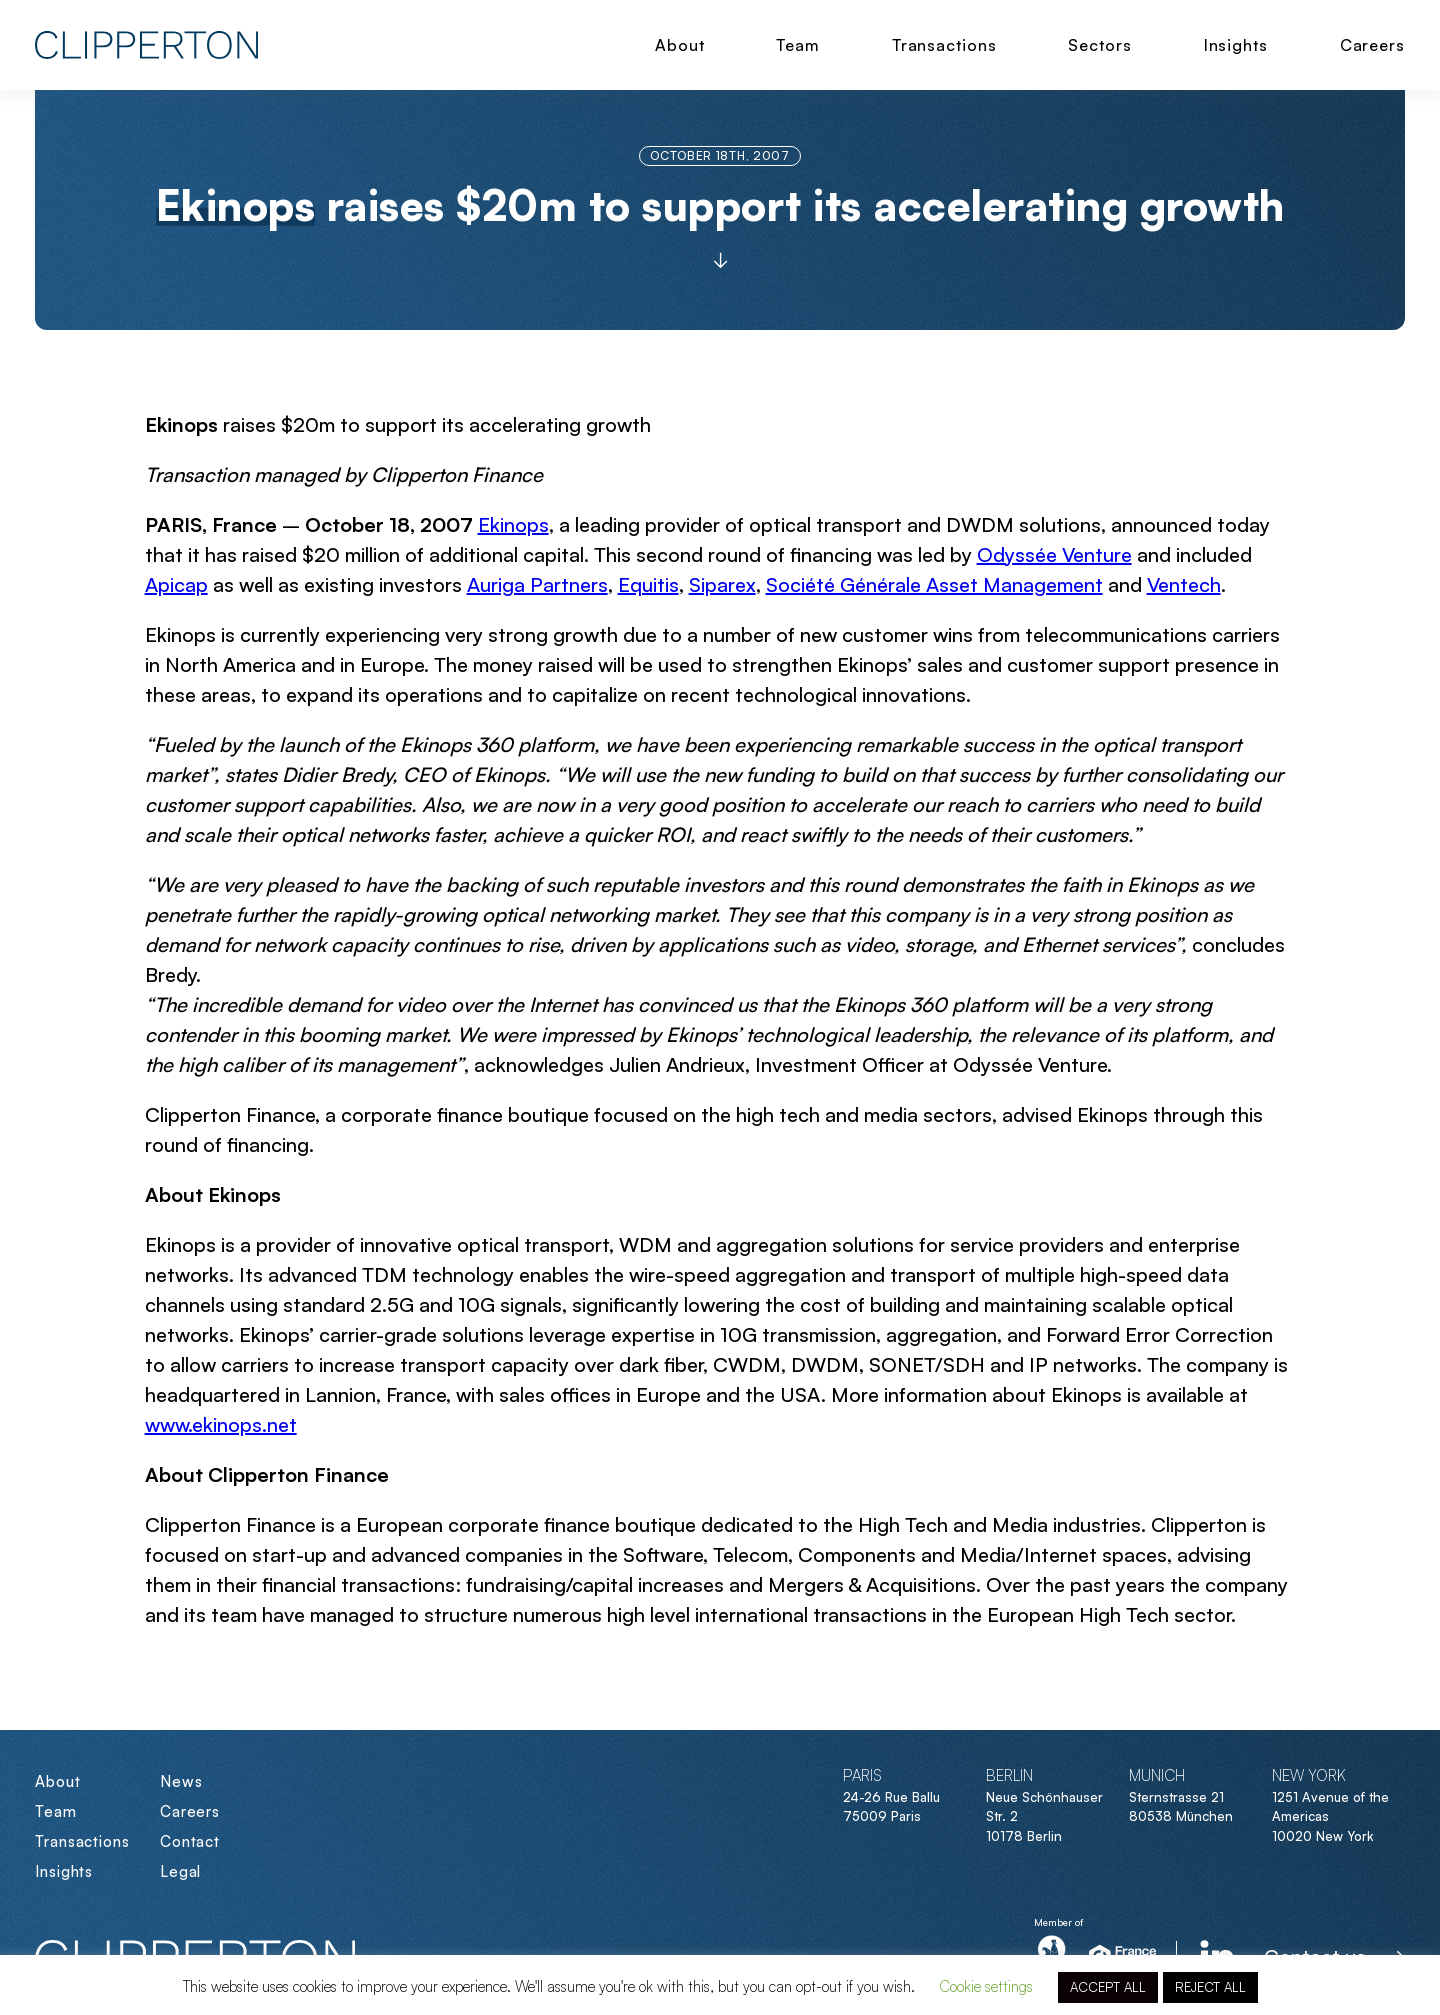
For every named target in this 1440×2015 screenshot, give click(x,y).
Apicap (176, 584)
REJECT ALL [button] (1210, 1987)
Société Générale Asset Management (934, 584)
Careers (1372, 45)
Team (798, 45)
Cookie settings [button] (986, 1986)
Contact (190, 1841)
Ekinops (513, 524)
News (181, 1781)
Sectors (1099, 45)
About (680, 45)
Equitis (648, 584)
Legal (181, 1871)
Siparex (722, 584)
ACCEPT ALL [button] (1108, 1987)
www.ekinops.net (221, 1424)
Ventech (1184, 584)
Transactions (944, 45)
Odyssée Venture (1054, 554)
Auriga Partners (537, 584)
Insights (1236, 45)
